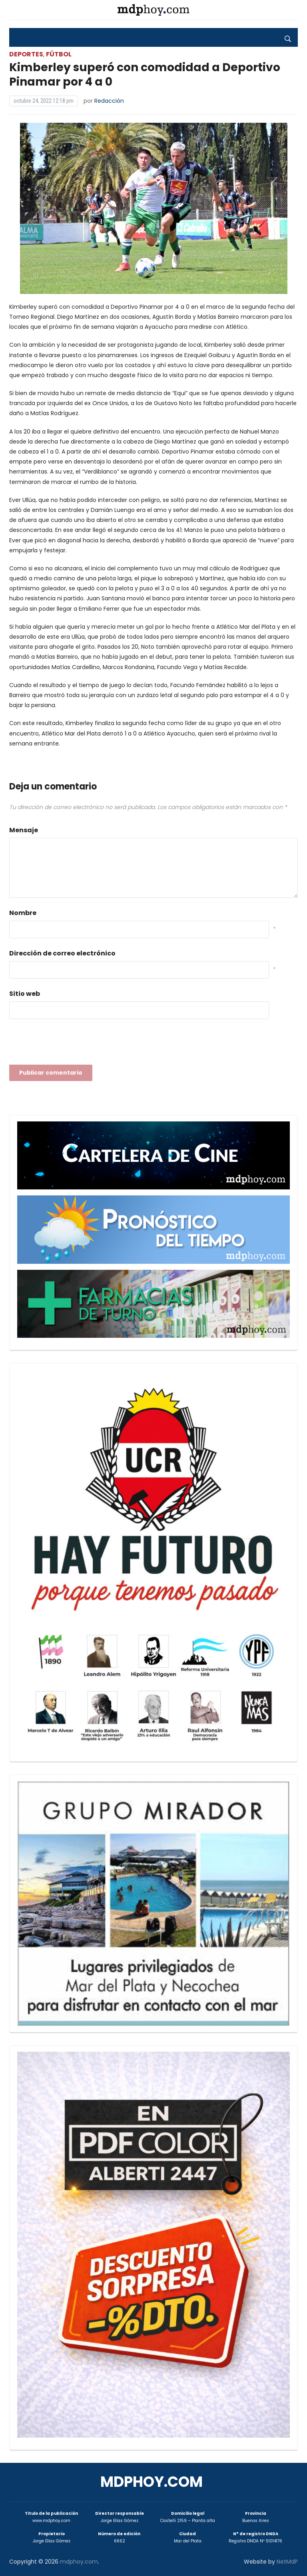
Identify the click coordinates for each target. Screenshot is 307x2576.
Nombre (22, 912)
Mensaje (23, 830)
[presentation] (70, 1044)
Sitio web (24, 993)
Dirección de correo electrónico (62, 953)
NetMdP (287, 2562)
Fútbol (59, 54)
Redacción (109, 101)
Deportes (26, 54)
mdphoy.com (151, 2482)
